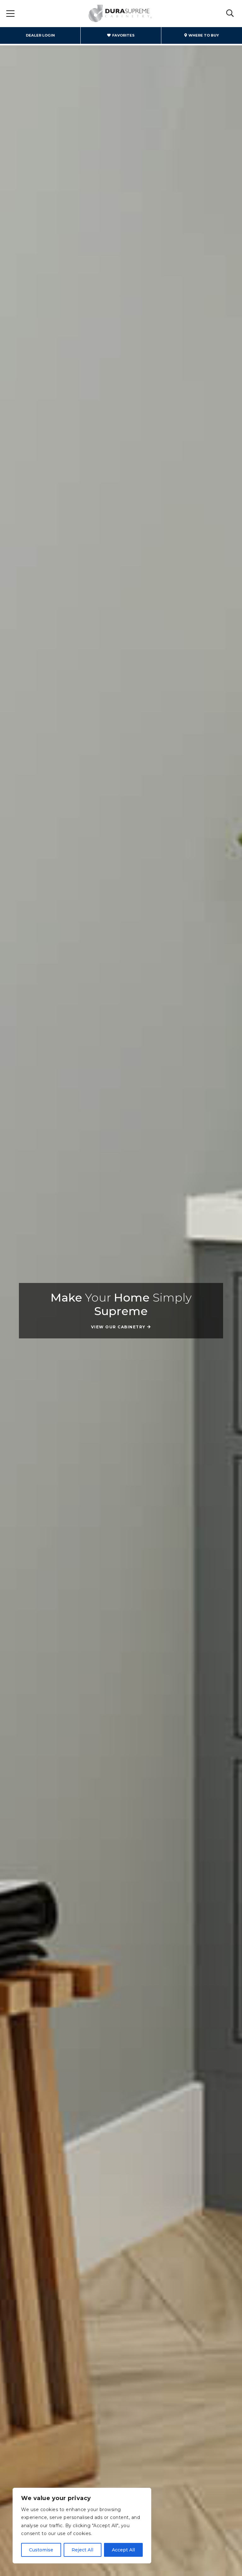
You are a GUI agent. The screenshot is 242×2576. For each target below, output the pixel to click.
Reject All (82, 2550)
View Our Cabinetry (118, 1327)
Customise (41, 2550)
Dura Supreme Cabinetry (120, 14)
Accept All (123, 2550)
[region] (82, 2525)
